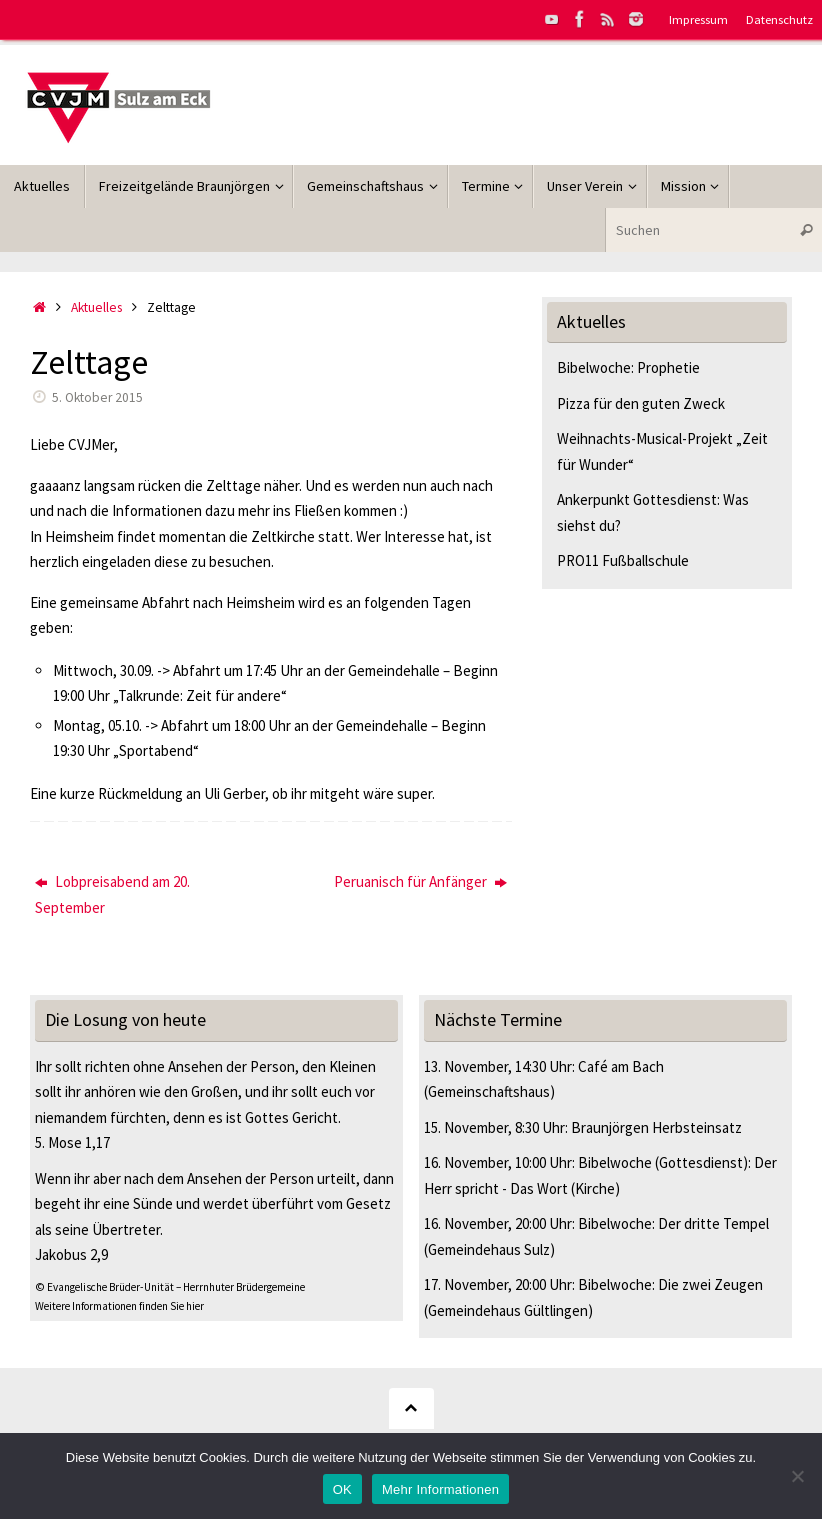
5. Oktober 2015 (97, 397)
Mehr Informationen (440, 1489)
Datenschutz (779, 19)
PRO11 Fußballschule (623, 560)
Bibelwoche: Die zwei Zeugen (670, 1284)
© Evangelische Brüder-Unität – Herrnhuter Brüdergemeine (170, 1287)
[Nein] (797, 1476)
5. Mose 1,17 (72, 1142)
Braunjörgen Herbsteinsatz (656, 1127)
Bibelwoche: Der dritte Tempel (673, 1223)
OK (342, 1489)
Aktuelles (96, 307)
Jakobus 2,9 (71, 1254)
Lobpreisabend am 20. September (112, 894)
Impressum (698, 19)
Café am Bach (621, 1066)
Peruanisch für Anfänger (420, 881)
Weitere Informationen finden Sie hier (119, 1306)
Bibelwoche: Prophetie (628, 367)
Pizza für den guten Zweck (641, 403)
